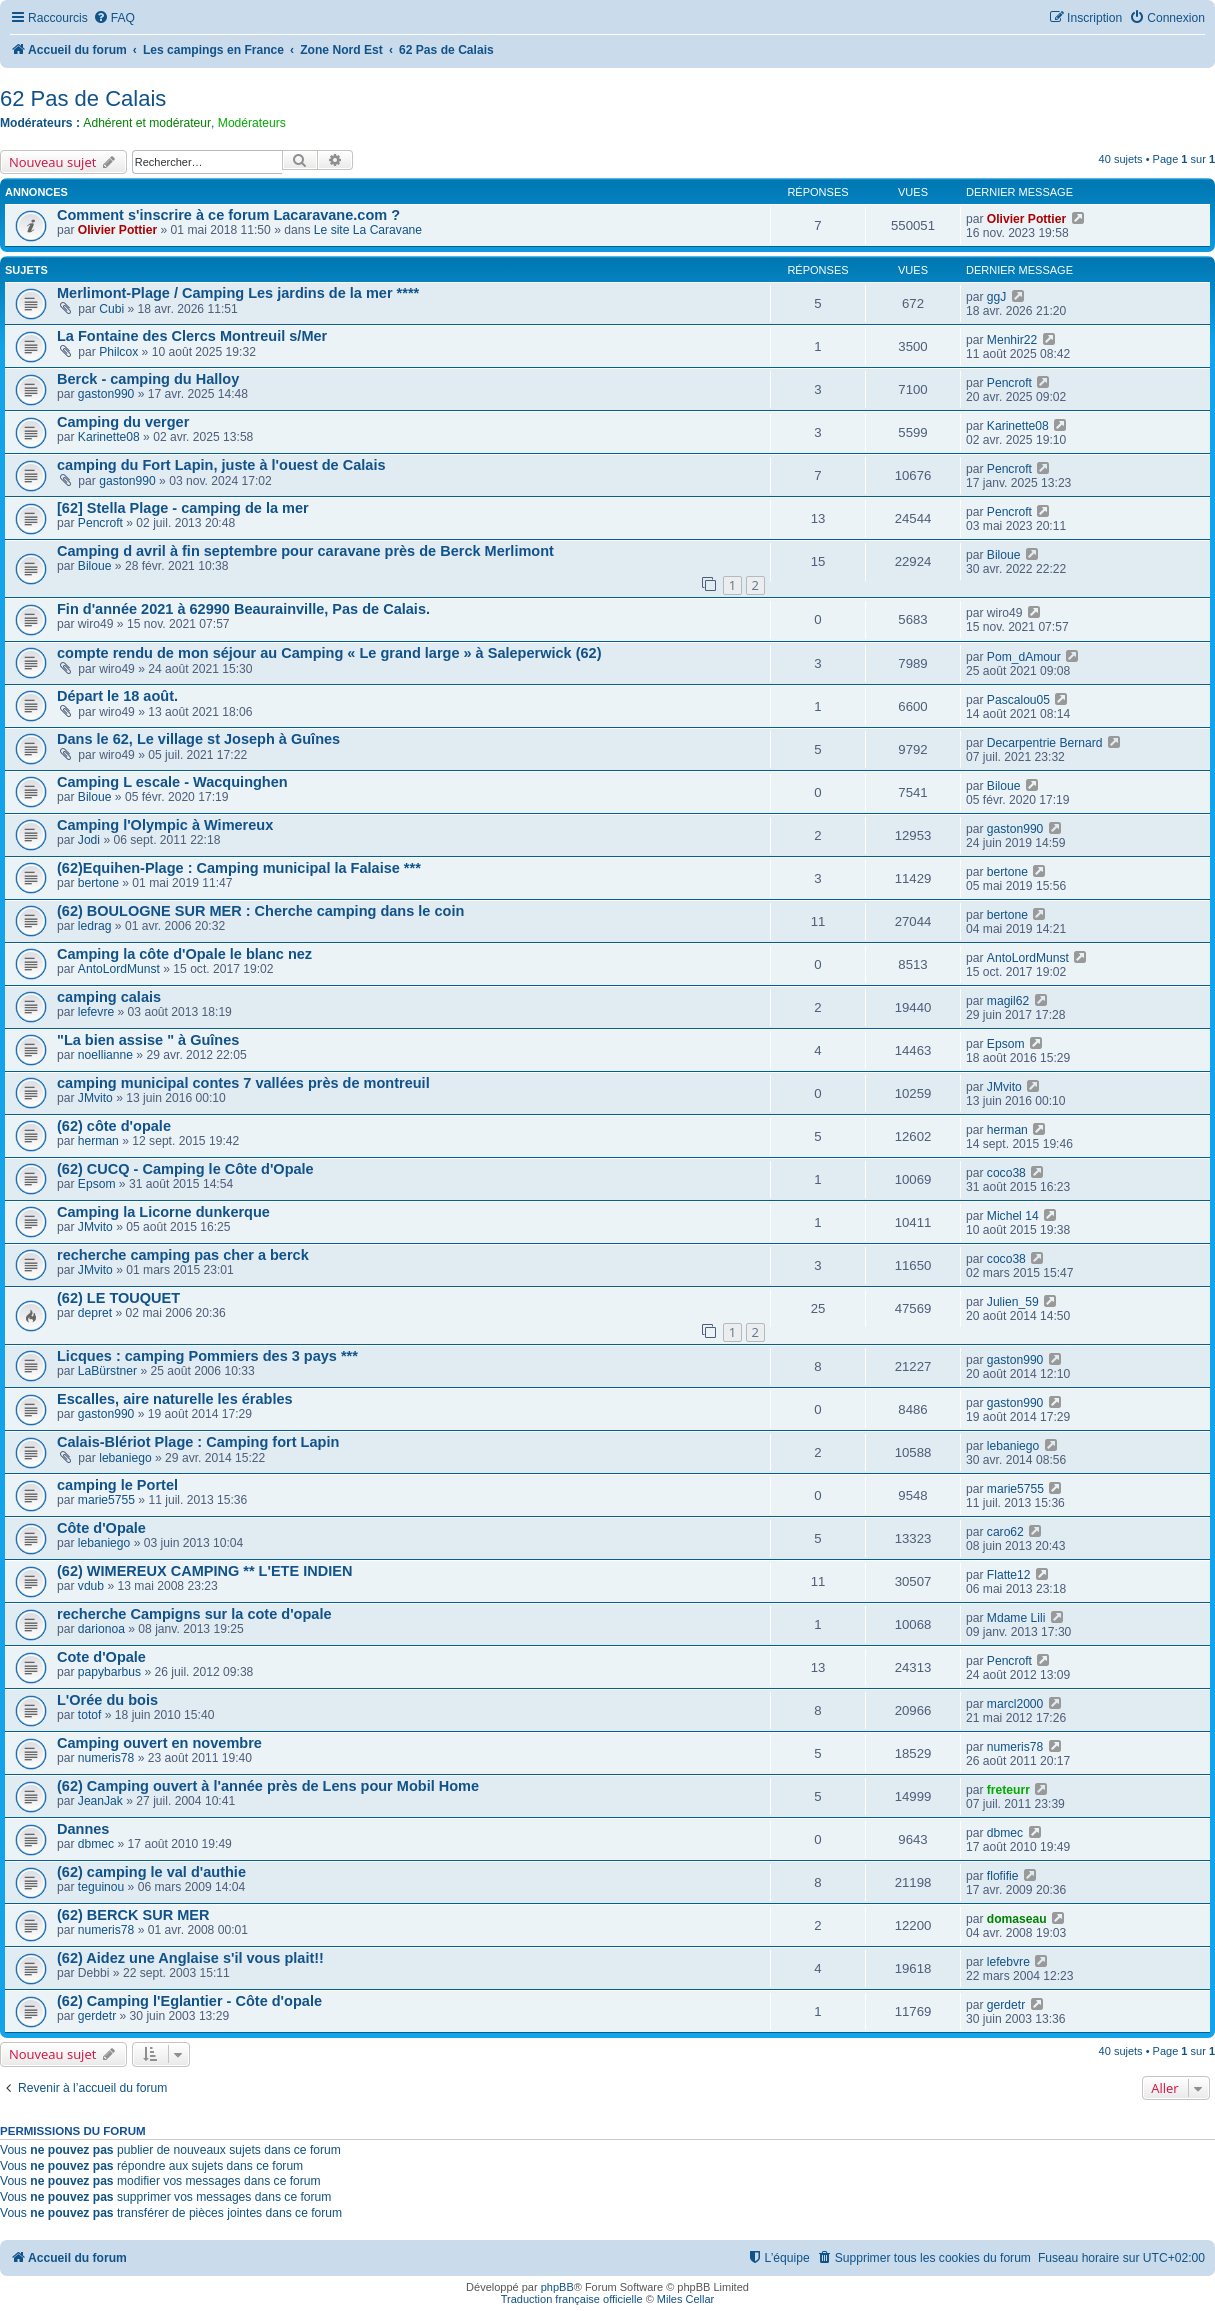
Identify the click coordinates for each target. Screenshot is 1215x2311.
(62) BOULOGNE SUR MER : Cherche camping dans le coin (260, 911)
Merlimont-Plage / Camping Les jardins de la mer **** (238, 293)
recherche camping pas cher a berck (183, 1255)
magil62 (1008, 1001)
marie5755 (106, 1500)
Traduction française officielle (572, 2299)
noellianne (105, 1055)
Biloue (95, 566)
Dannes (83, 1829)
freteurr (1008, 1790)
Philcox (118, 352)
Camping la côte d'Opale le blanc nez (184, 954)
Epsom (1006, 1044)
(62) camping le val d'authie (151, 1872)
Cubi (111, 309)
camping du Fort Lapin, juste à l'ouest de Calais (221, 465)
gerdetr (97, 2016)
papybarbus (109, 1672)
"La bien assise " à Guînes (148, 1040)
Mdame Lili (1016, 1618)
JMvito (95, 1098)
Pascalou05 (1018, 700)
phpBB (557, 2287)
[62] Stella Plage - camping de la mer (183, 508)
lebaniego (125, 1458)
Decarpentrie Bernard (1045, 743)
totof (90, 1715)
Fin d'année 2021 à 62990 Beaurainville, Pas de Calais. (243, 609)
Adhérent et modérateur (147, 123)
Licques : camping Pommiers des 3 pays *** (207, 1356)
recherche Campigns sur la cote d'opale (194, 1614)
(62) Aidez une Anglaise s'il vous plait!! (190, 1958)
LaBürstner (107, 1371)
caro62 (1005, 1532)
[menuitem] (114, 18)
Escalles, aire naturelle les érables (175, 1399)
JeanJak (100, 1801)
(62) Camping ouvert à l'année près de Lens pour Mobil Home (268, 1786)
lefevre (96, 1012)
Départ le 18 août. (117, 696)
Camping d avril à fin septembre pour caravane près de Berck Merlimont (305, 551)
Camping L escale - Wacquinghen (172, 782)
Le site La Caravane (368, 230)
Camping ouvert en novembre (159, 1743)
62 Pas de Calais (83, 98)
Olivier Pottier (117, 230)
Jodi (89, 840)
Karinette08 (109, 437)
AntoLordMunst (119, 969)
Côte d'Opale (101, 1528)
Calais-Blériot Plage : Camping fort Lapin (198, 1442)
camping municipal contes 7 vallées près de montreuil (243, 1083)
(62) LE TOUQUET (118, 1298)
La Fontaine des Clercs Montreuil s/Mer (192, 336)
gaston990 (106, 394)
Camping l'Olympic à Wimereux (165, 825)
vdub (91, 1586)
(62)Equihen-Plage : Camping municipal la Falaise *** (239, 868)
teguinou (101, 1887)
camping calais (109, 997)
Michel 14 (1013, 1216)
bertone (98, 883)
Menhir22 (1012, 340)
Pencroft (1009, 383)
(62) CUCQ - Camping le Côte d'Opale (185, 1169)
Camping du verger (123, 422)
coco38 (1006, 1173)
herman (98, 1141)
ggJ (997, 297)
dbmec (96, 1844)
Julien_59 (1013, 1302)
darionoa (101, 1629)
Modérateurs (252, 123)
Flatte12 (1009, 1575)
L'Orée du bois (107, 1700)
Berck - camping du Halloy (148, 379)
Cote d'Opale (101, 1657)
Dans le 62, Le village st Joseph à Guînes (198, 739)
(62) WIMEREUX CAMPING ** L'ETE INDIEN (204, 1571)
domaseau (1017, 1919)
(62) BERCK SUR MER (133, 1915)
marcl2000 (1015, 1704)
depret (95, 1313)
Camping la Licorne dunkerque (163, 1212)
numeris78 (106, 1758)
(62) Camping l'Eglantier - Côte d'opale (189, 2001)
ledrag (95, 926)
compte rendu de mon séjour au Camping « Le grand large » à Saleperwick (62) (329, 653)
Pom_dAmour (1024, 657)
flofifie (1003, 1876)
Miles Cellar (685, 2299)
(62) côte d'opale (114, 1126)
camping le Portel (117, 1485)
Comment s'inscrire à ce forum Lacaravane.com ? (228, 215)
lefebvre (1008, 1962)
